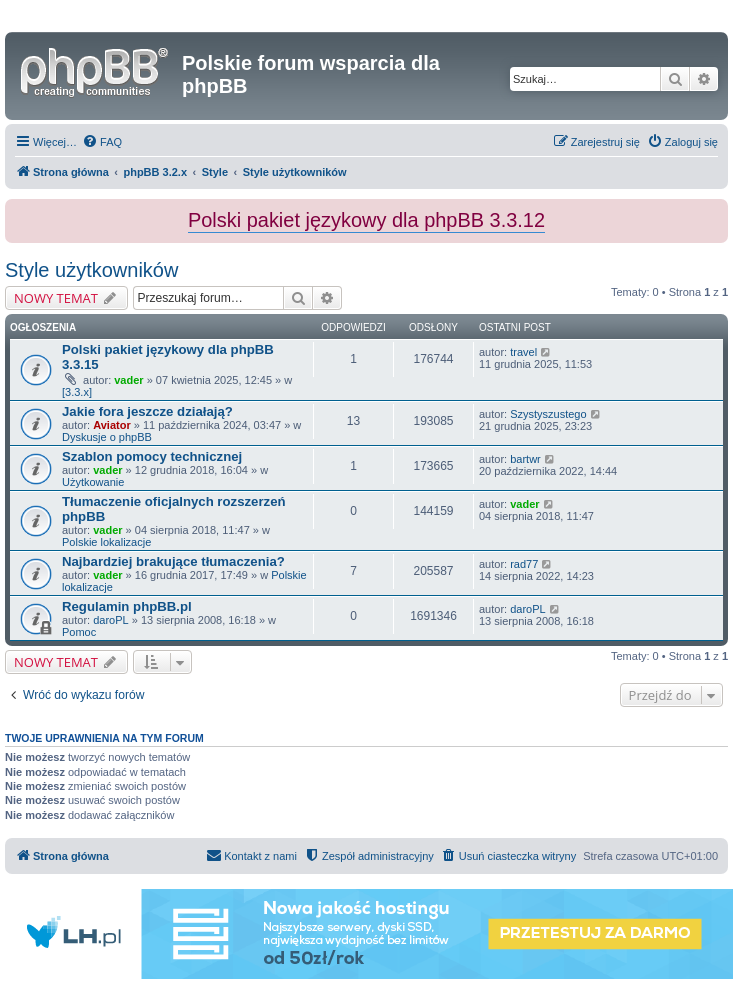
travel (523, 352)
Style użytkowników (91, 270)
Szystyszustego (548, 414)
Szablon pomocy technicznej (152, 456)
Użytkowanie (93, 482)
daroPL (110, 620)
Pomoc (79, 632)
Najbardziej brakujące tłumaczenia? (173, 561)
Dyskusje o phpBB (107, 437)
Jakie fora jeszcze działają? (147, 411)
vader (128, 380)
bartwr (525, 459)
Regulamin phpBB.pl (127, 606)
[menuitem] (102, 142)
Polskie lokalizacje (106, 542)
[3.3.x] (77, 392)
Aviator (112, 425)
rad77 (524, 564)
